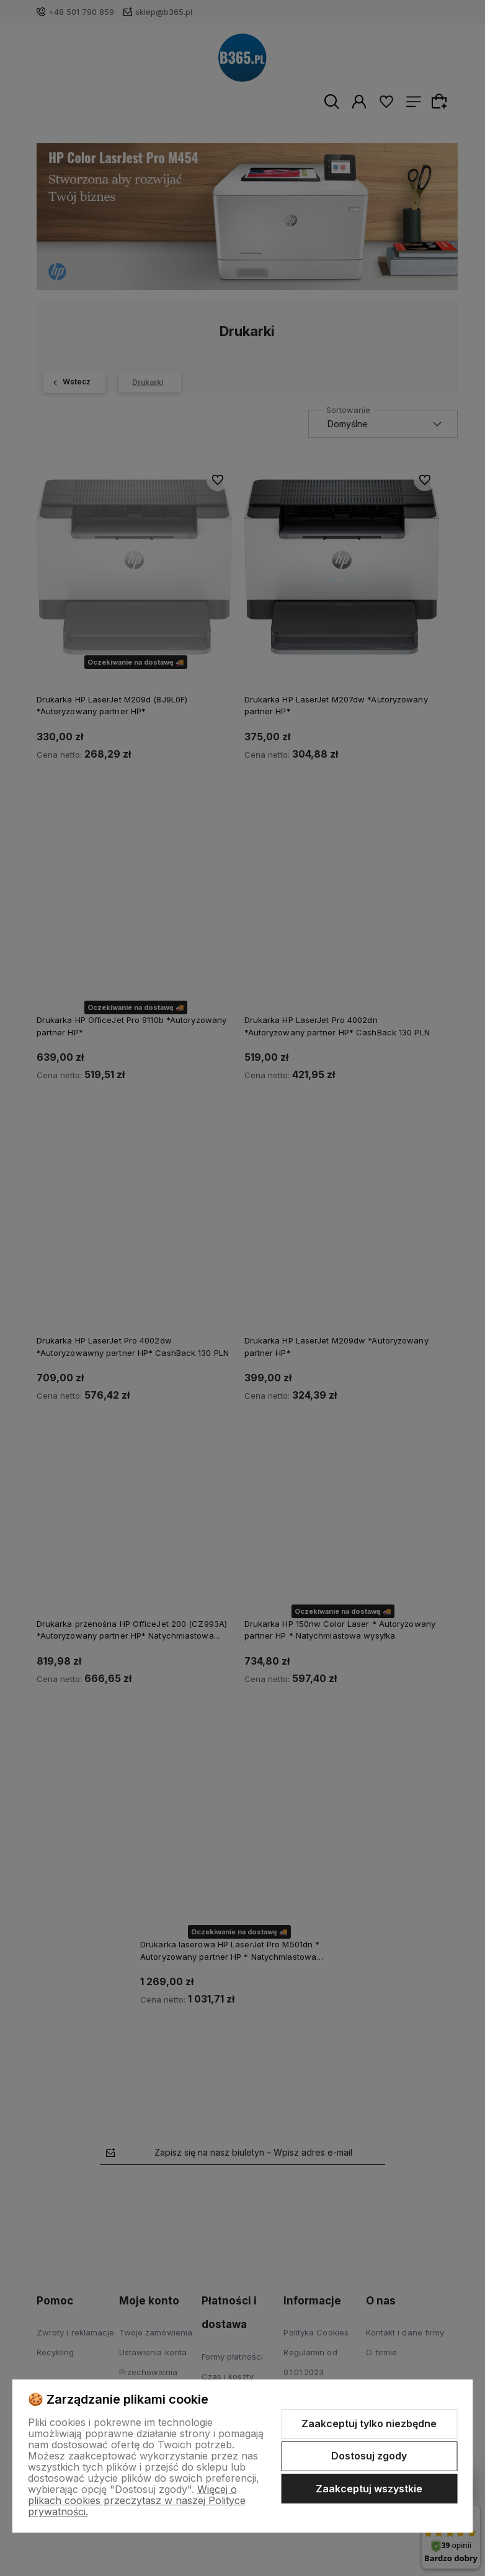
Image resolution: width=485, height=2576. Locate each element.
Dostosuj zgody (369, 2456)
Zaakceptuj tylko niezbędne (369, 2423)
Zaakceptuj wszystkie (369, 2488)
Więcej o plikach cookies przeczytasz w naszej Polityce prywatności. (137, 2500)
